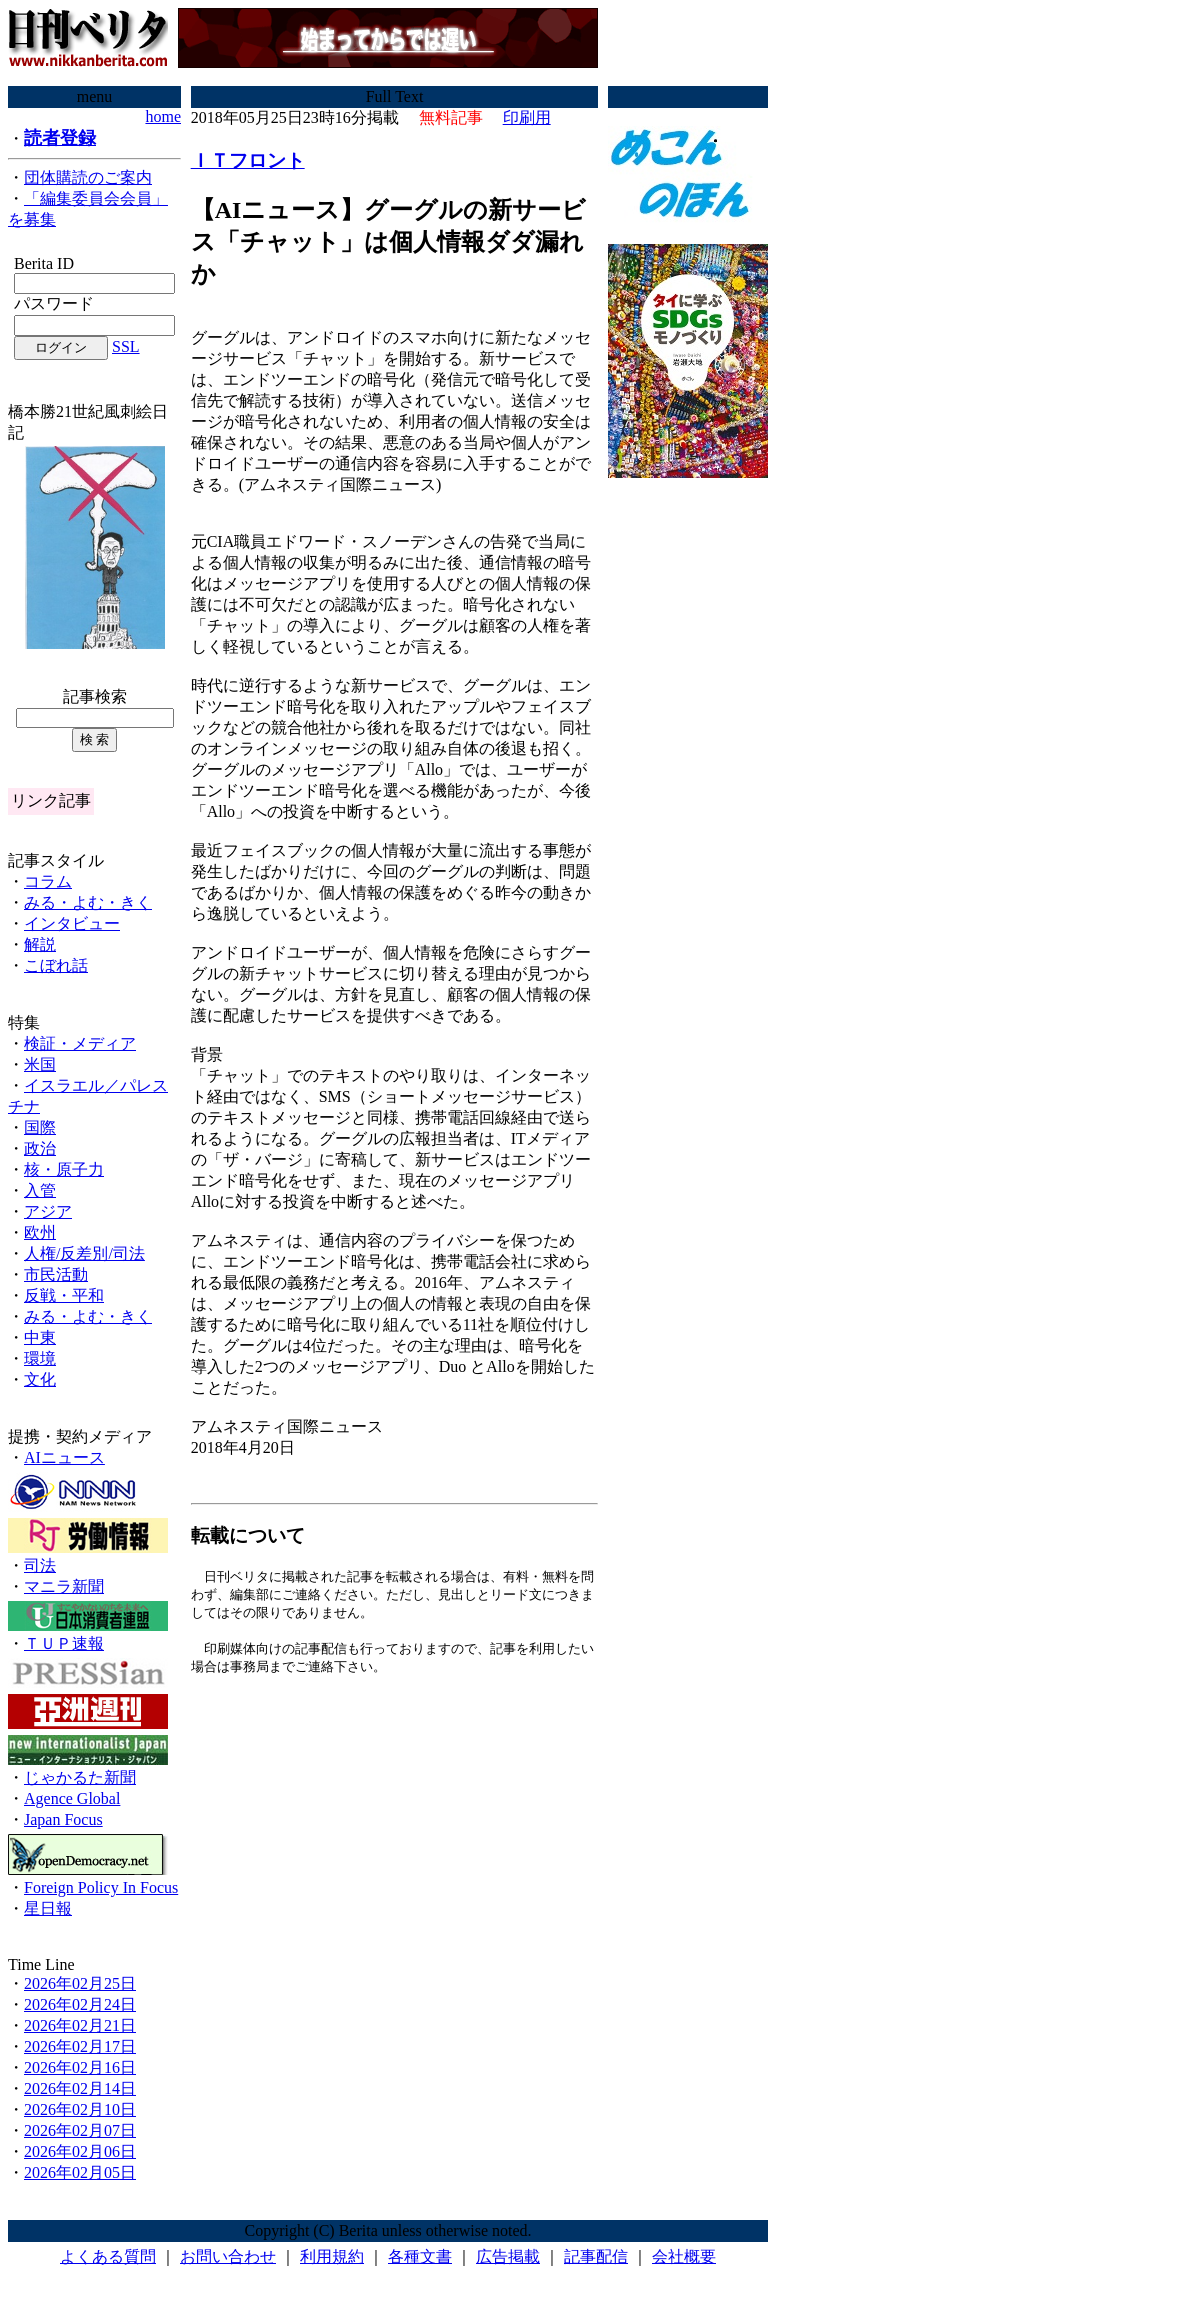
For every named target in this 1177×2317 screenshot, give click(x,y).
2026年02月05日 (80, 2172)
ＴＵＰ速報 (64, 1643)
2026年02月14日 (80, 2088)
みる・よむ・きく (88, 902)
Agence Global (72, 1798)
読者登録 (60, 138)
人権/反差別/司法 (84, 1253)
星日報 (48, 1908)
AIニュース (64, 1457)
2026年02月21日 (80, 2025)
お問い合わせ (228, 2256)
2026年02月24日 (80, 2004)
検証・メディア (80, 1043)
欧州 (40, 1232)
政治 (40, 1148)
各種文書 (420, 2256)
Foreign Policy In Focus (101, 1887)
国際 (40, 1127)
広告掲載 (508, 2256)
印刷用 (527, 117)
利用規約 (332, 2256)
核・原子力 (64, 1169)
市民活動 (56, 1274)
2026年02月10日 (80, 2109)
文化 (40, 1379)
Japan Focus (63, 1819)
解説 (40, 944)
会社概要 (684, 2256)
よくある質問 (108, 2256)
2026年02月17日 (80, 2046)
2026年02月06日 (80, 2151)
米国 (40, 1064)
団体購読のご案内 (88, 177)
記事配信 (596, 2256)
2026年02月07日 (80, 2130)
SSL (126, 346)
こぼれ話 (56, 965)
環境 (40, 1358)
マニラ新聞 (64, 1586)
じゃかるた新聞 (80, 1777)
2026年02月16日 (80, 2067)
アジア (48, 1211)
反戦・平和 (64, 1295)
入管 (40, 1190)
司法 (40, 1565)
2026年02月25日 (80, 1983)
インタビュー (72, 923)
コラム (48, 881)
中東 (40, 1337)
